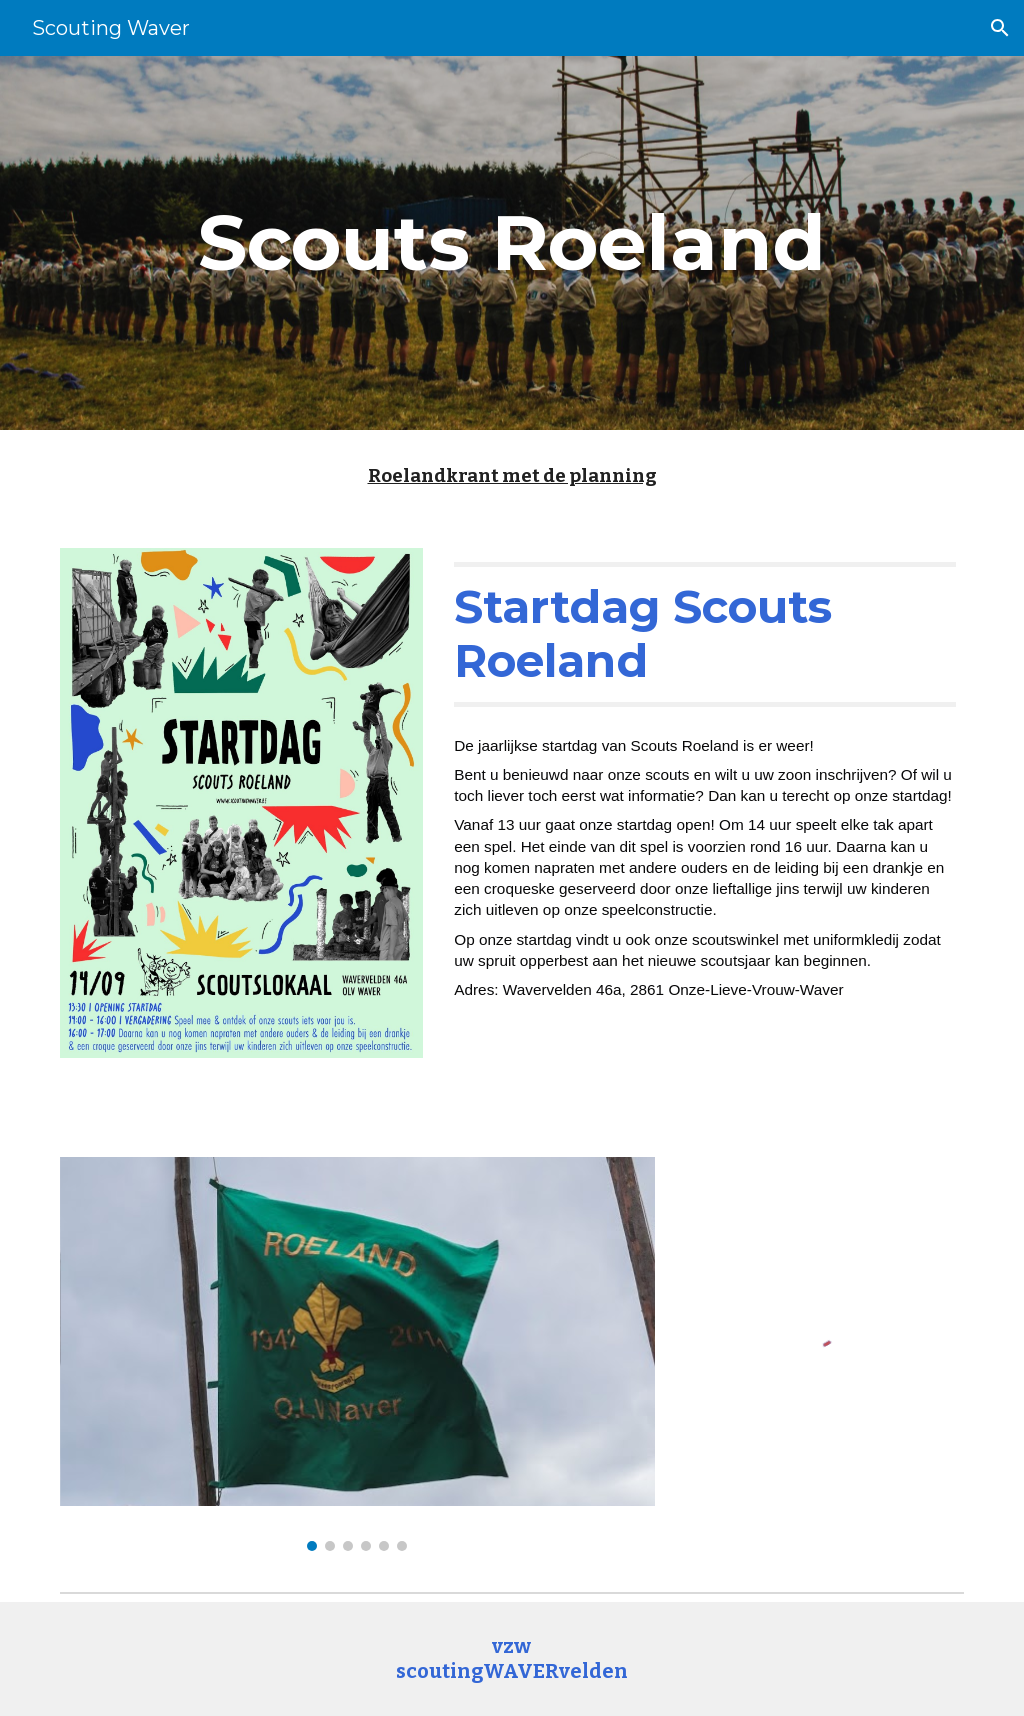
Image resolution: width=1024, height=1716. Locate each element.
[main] (512, 243)
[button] (1000, 28)
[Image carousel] (357, 1353)
